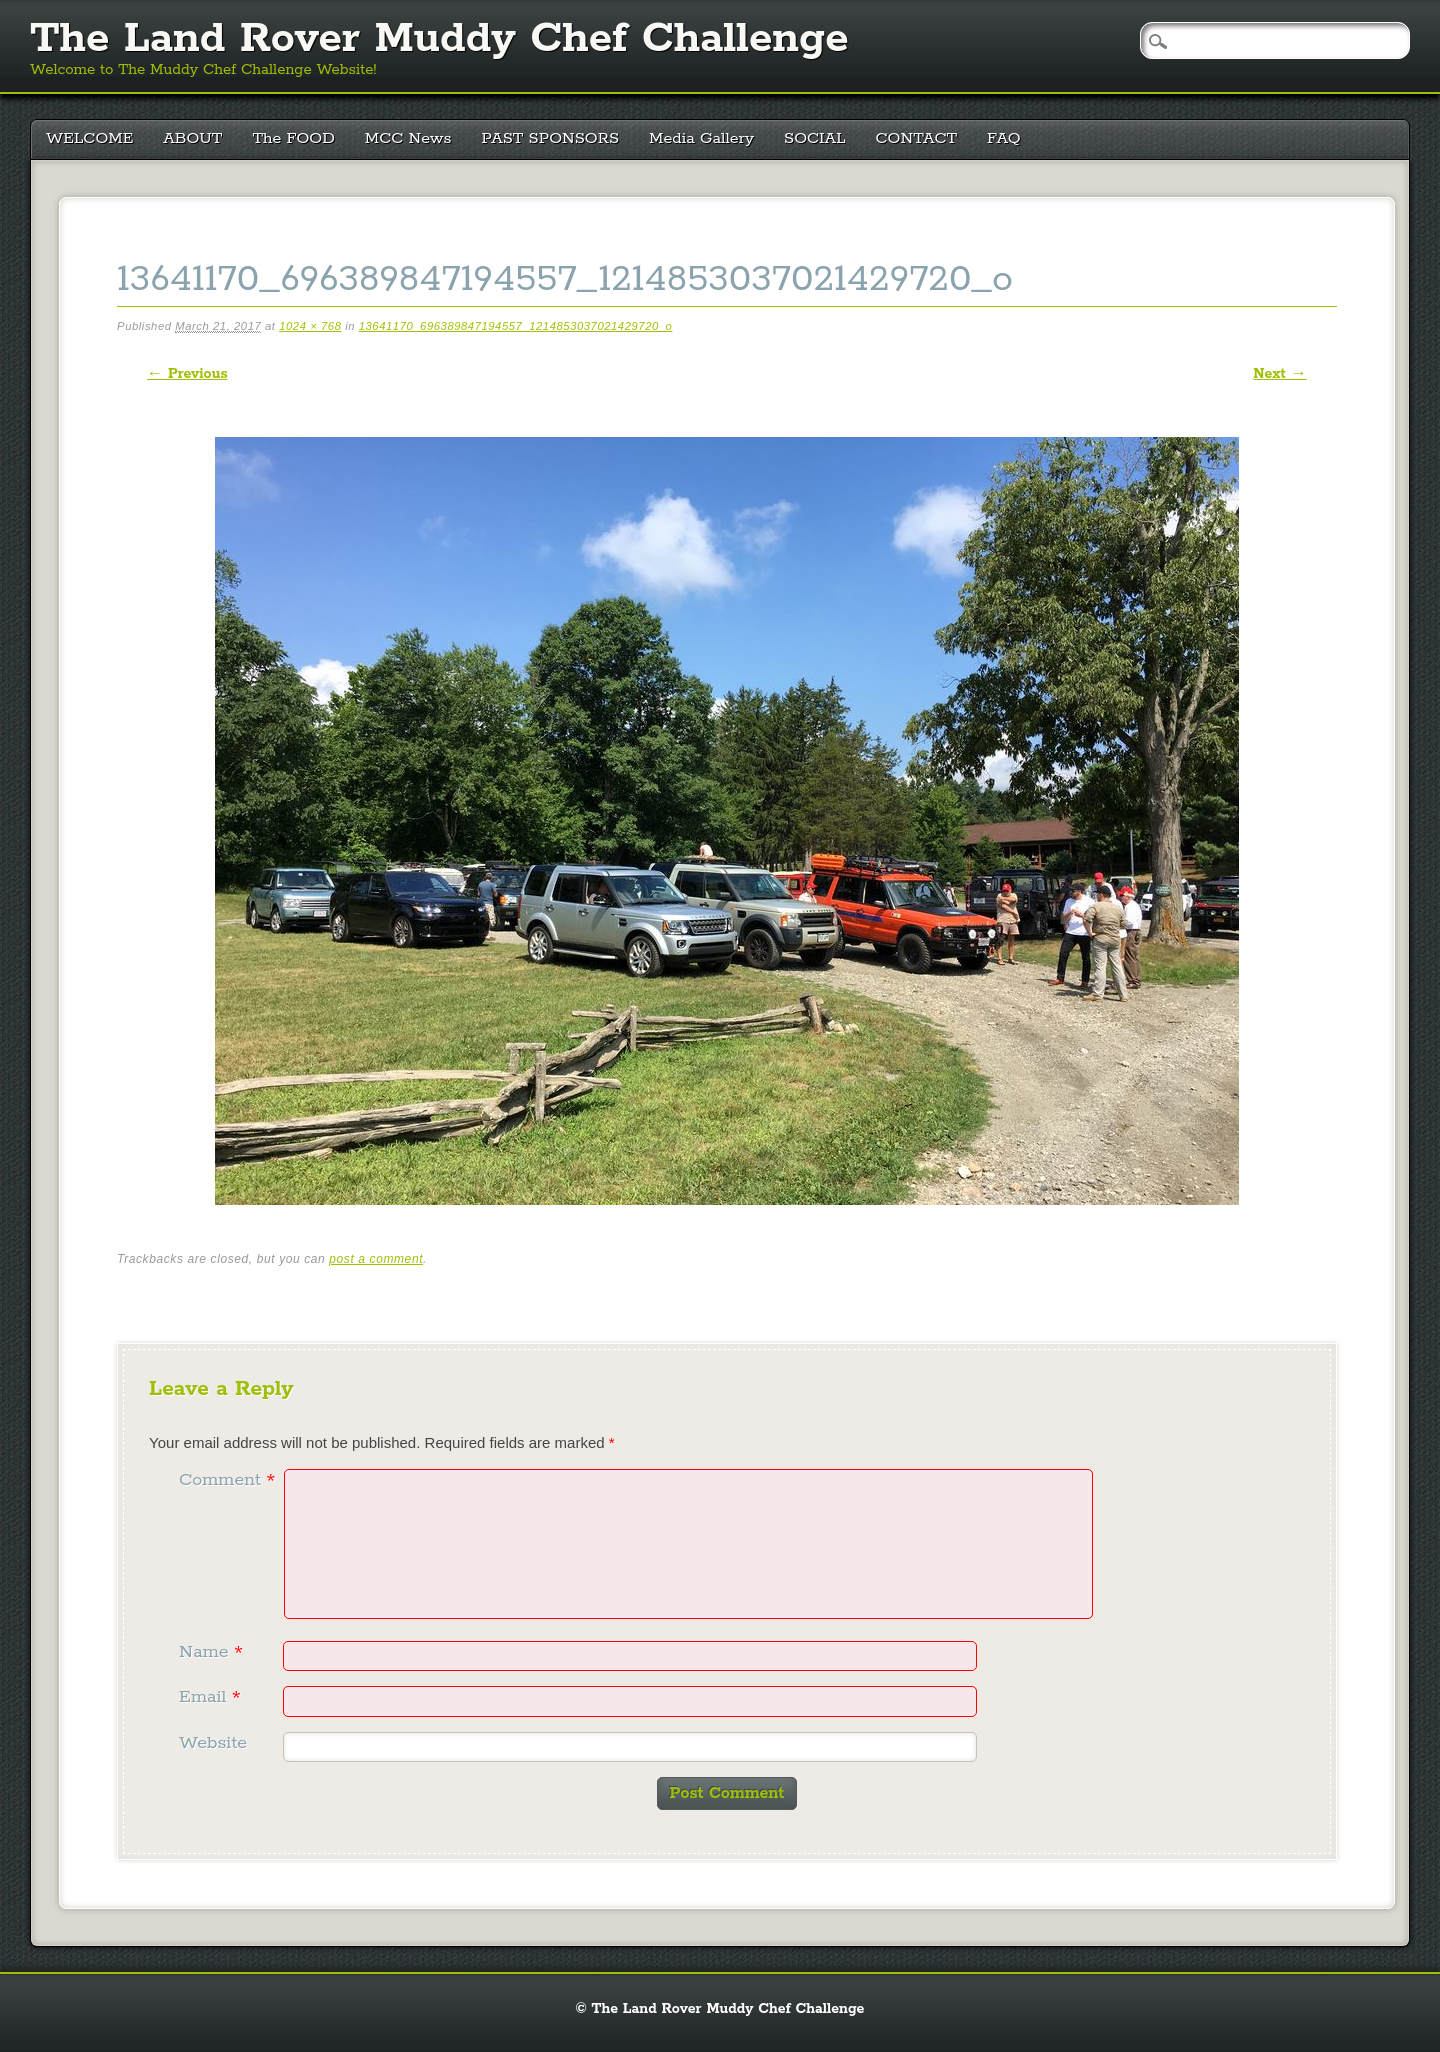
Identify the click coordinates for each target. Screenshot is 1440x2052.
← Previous (187, 374)
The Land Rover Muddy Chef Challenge (439, 39)
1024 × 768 (310, 326)
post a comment (376, 1259)
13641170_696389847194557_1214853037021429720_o (516, 326)
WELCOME (89, 138)
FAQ (1004, 138)
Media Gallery (701, 138)
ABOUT (192, 138)
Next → (1279, 374)
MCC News (408, 138)
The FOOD (293, 138)
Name (213, 1652)
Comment (229, 1480)
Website (213, 1743)
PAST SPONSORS (551, 138)
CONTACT (917, 138)
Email (212, 1697)
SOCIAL (815, 138)
